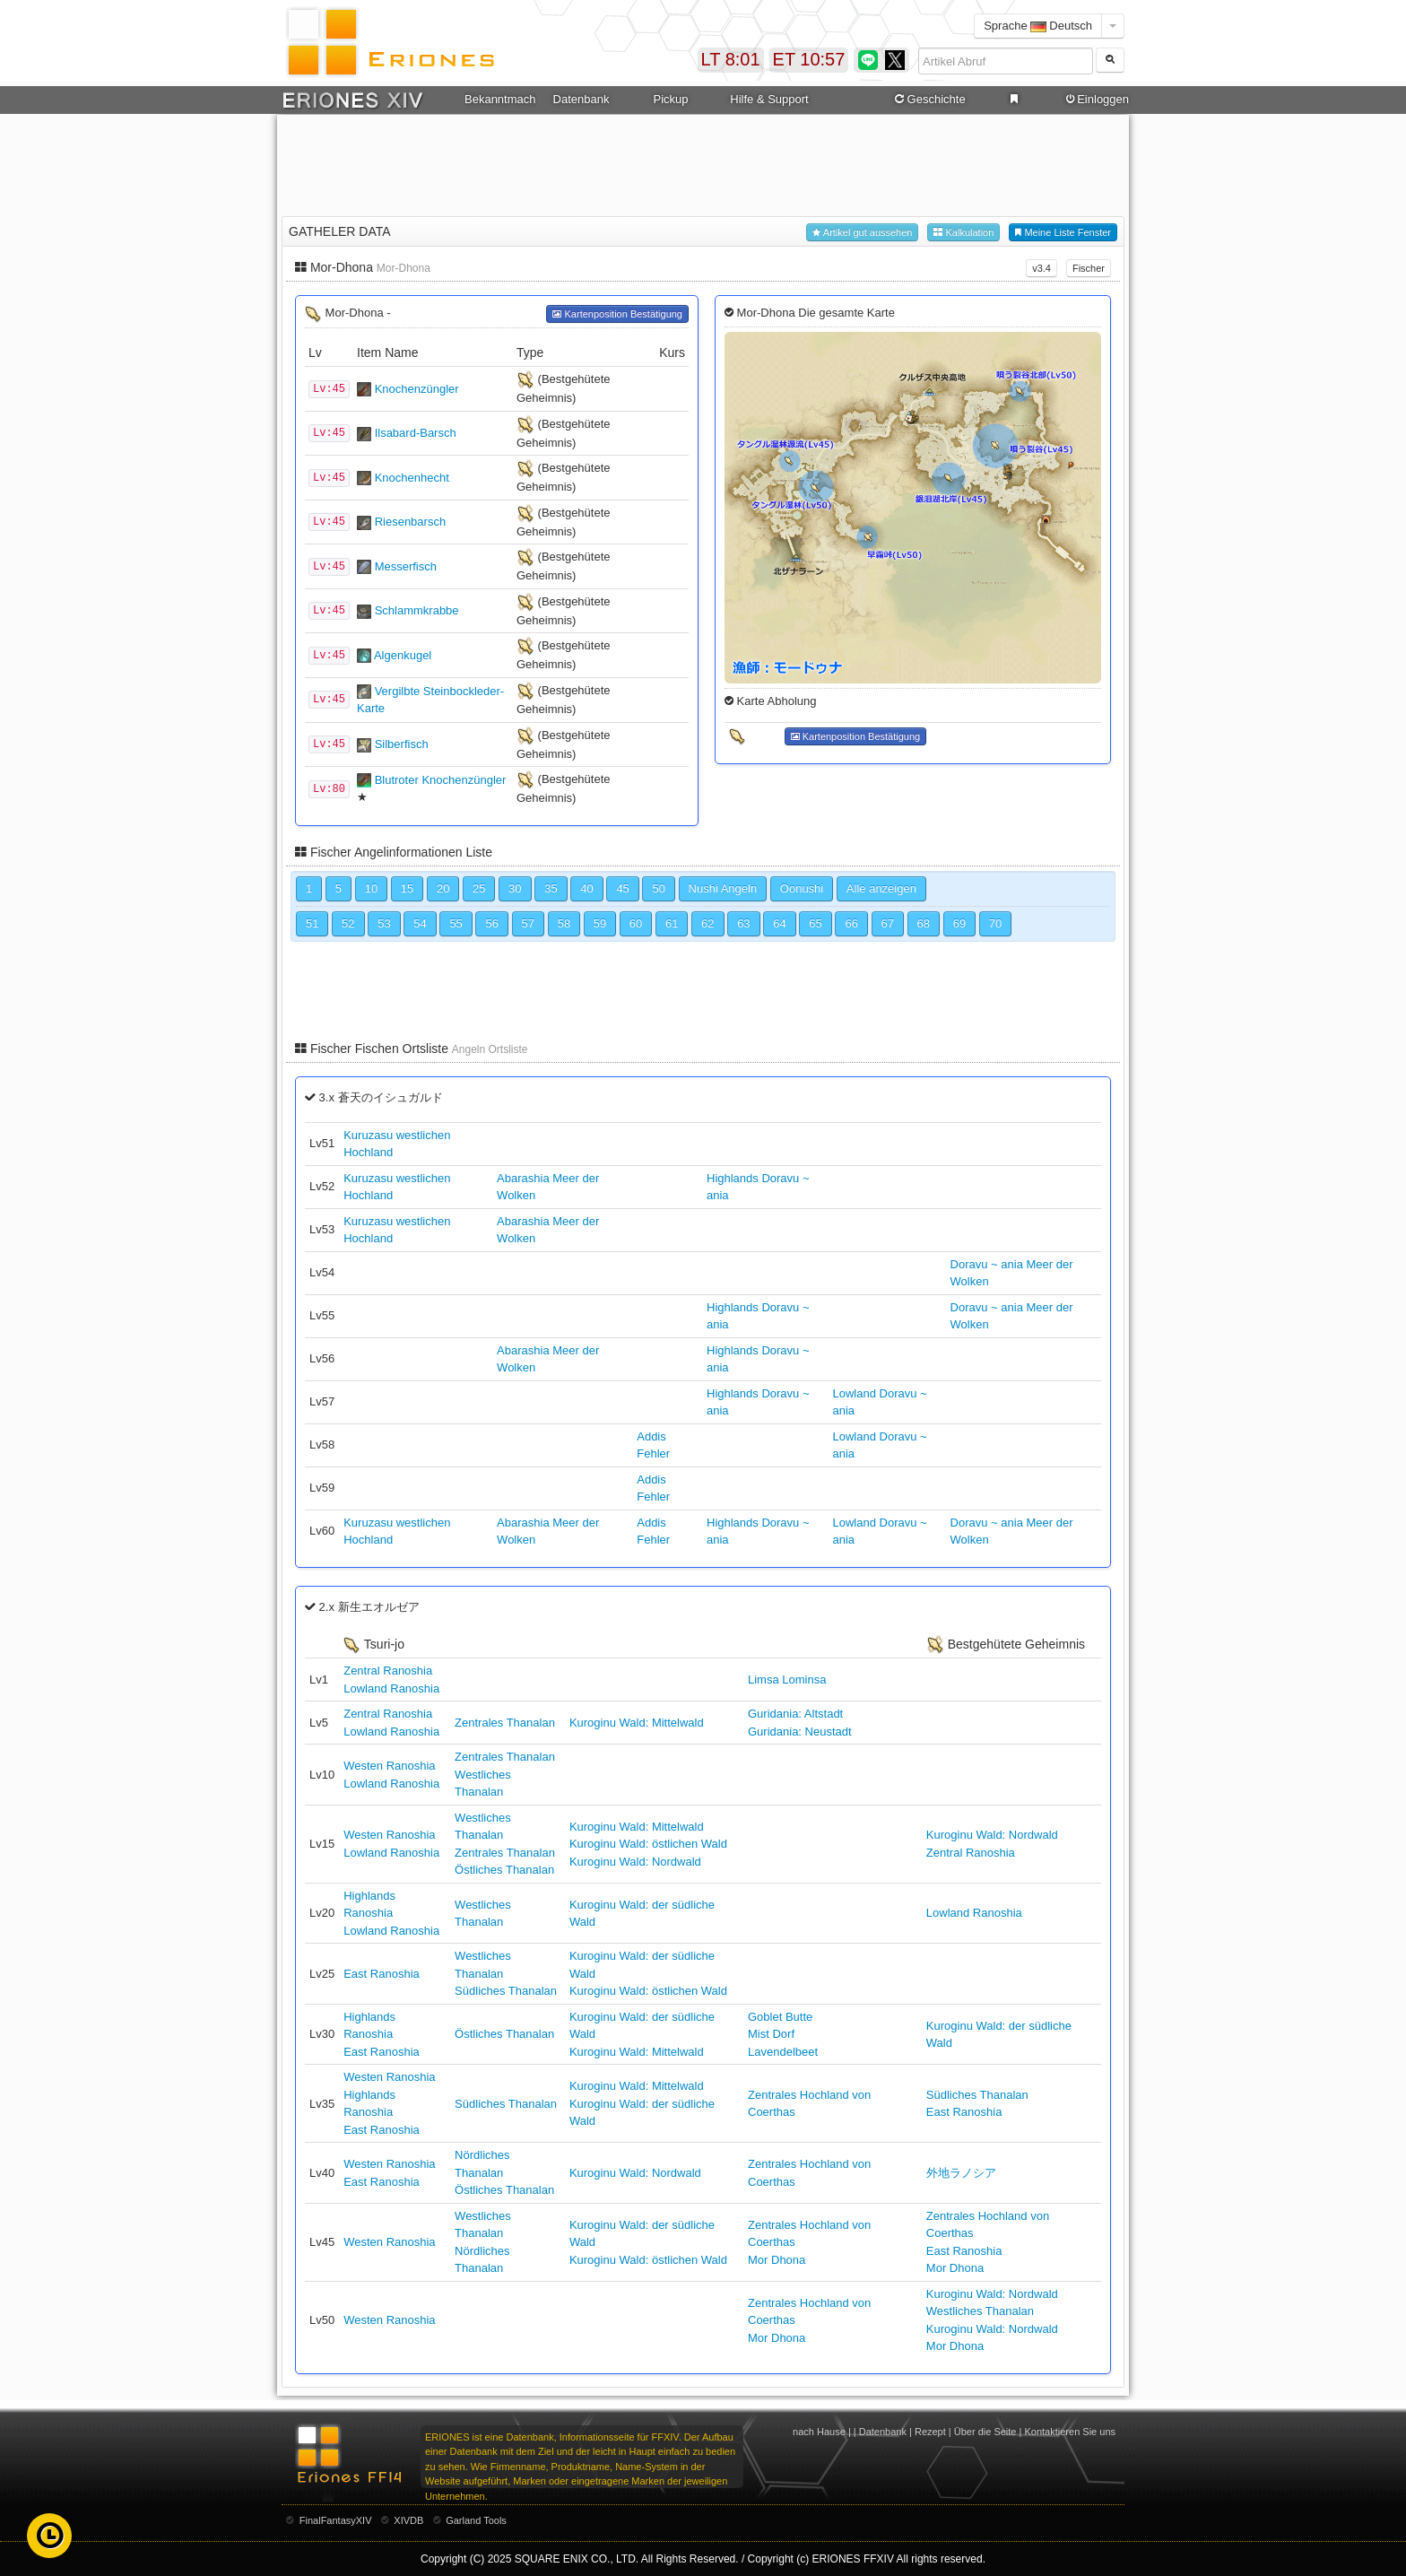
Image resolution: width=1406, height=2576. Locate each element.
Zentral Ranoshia (387, 1670)
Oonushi (801, 888)
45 (622, 888)
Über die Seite (985, 2431)
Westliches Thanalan (980, 2311)
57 (528, 923)
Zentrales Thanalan (505, 1722)
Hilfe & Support (769, 99)
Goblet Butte (780, 2016)
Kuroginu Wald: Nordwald (635, 1861)
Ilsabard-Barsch (415, 432)
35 (550, 888)
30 (514, 888)
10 (371, 888)
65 (815, 923)
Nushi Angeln (723, 888)
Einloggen (1096, 99)
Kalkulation (963, 233)
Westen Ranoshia (389, 1765)
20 (443, 888)
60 (635, 923)
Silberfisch (402, 744)
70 (995, 923)
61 (671, 923)
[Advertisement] (703, 162)
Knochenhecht (412, 477)
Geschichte (928, 99)
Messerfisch (406, 566)
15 (407, 888)
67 (887, 923)
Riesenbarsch (411, 521)
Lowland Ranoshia (391, 1688)
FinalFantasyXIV (335, 2520)
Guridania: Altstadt (795, 1713)
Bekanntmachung (500, 99)
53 (384, 923)
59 (600, 923)
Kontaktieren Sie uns (1069, 2431)
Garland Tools (476, 2520)
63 (743, 923)
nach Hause (819, 2431)
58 (564, 923)
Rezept (930, 2431)
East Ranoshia (381, 1973)
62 (707, 923)
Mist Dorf (771, 2034)
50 (658, 888)
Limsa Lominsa (787, 1679)
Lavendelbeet (783, 2051)
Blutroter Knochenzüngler (441, 780)
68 (923, 923)
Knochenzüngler (417, 389)
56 (491, 923)
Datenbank (581, 99)
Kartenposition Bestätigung (617, 314)
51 (312, 923)
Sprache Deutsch (1038, 25)
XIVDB (408, 2520)
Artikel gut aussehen (862, 233)
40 (586, 888)
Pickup (670, 99)
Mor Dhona (776, 2260)
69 (959, 923)
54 (419, 923)
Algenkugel (402, 655)
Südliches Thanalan (506, 1990)
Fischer (1088, 268)
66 (851, 923)
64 (779, 923)
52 (348, 923)
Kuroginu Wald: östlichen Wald (648, 1843)
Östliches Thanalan (504, 1869)
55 (455, 923)
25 (479, 888)
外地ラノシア (961, 2173)
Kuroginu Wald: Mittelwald (636, 1722)
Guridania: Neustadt (800, 1731)
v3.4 (1041, 268)
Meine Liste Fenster (1063, 233)
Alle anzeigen (881, 888)
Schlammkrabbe (417, 610)
